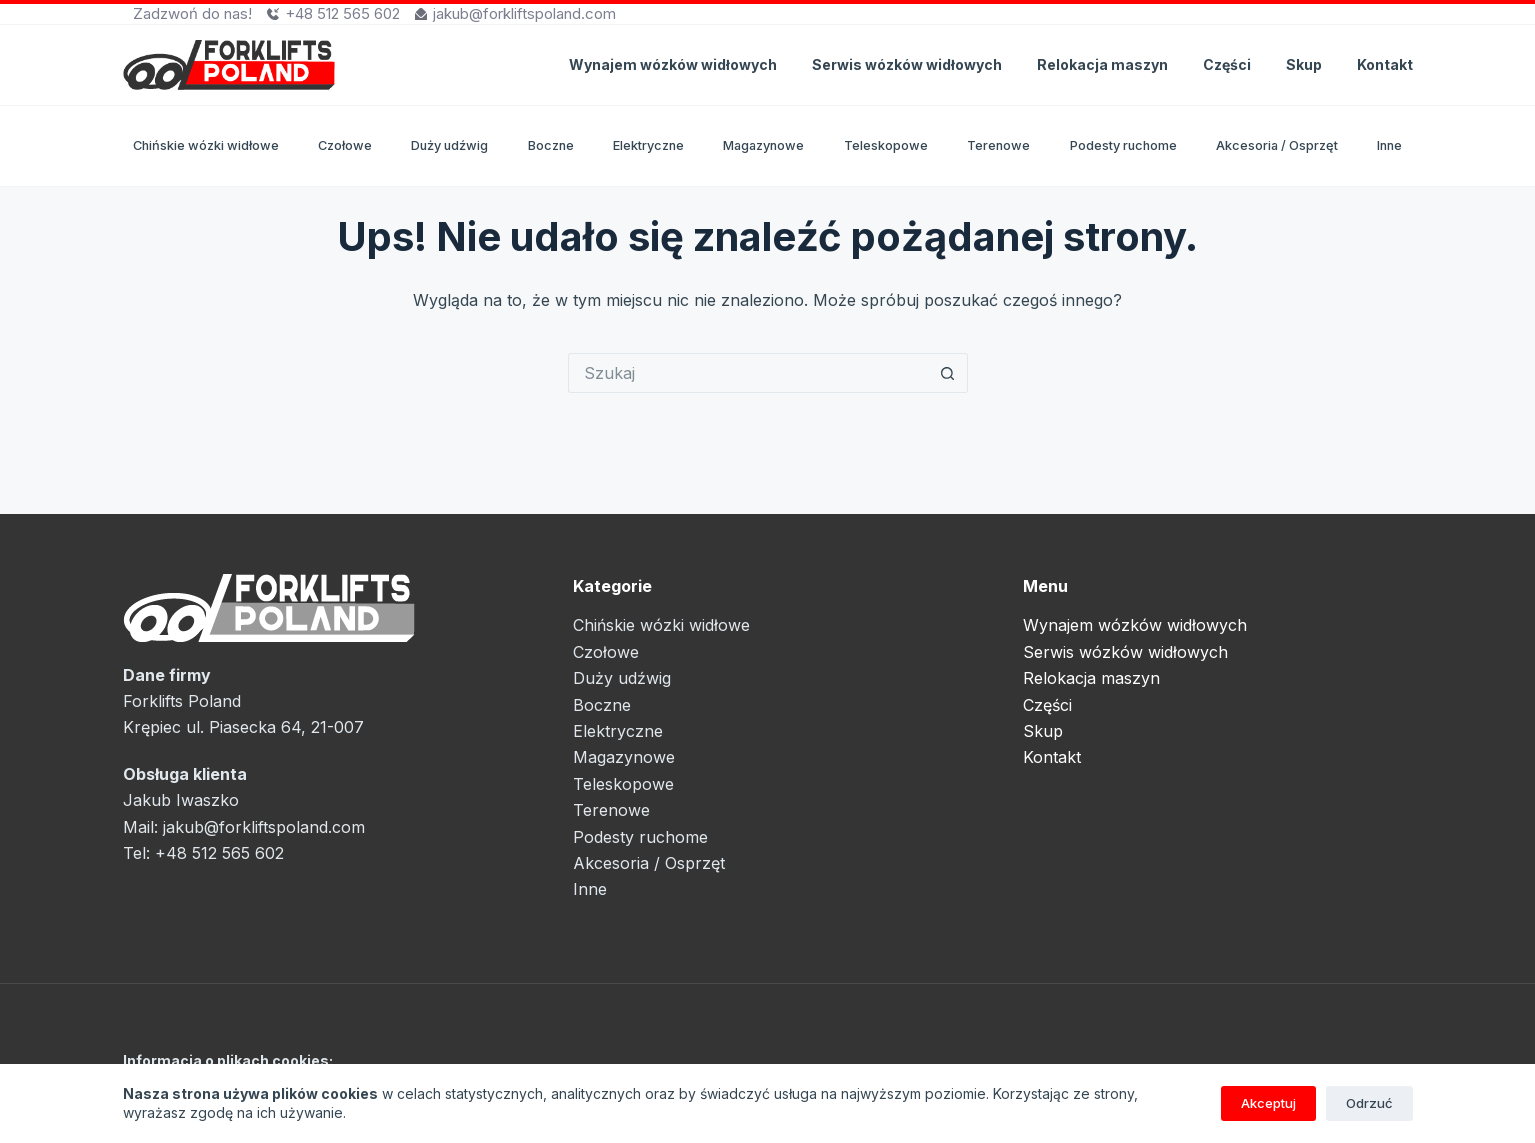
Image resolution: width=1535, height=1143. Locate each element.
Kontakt (1385, 64)
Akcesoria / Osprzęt (1277, 145)
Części (1227, 64)
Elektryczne (648, 145)
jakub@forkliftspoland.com (524, 13)
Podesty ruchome (1123, 145)
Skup (1304, 64)
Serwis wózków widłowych (907, 64)
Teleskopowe (886, 145)
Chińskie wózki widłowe (206, 145)
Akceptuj (1268, 1103)
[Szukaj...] (748, 373)
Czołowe (345, 145)
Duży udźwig (449, 145)
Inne (1389, 145)
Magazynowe (763, 145)
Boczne (551, 145)
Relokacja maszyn (1102, 64)
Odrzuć (1369, 1103)
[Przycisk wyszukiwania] (948, 373)
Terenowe (998, 145)
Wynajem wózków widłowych (673, 64)
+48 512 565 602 (342, 13)
